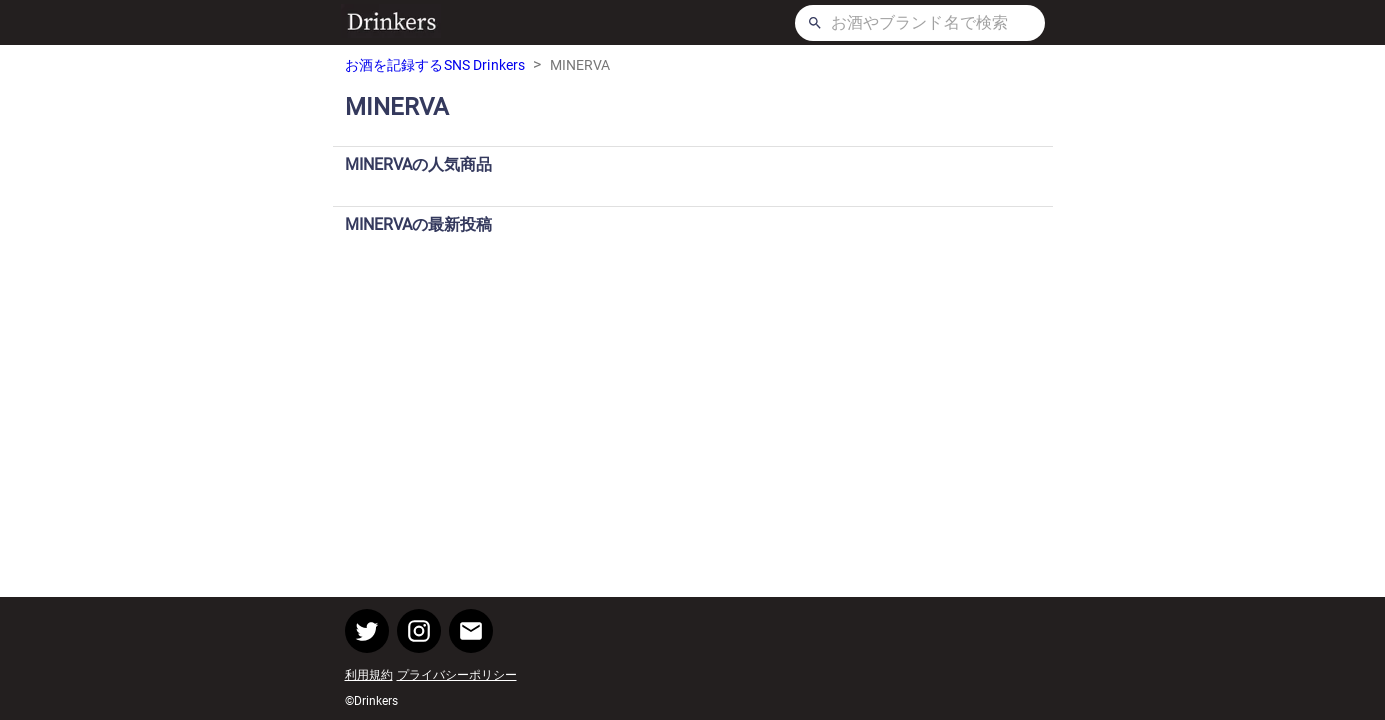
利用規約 (369, 675)
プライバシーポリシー (457, 675)
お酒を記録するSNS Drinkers (435, 65)
